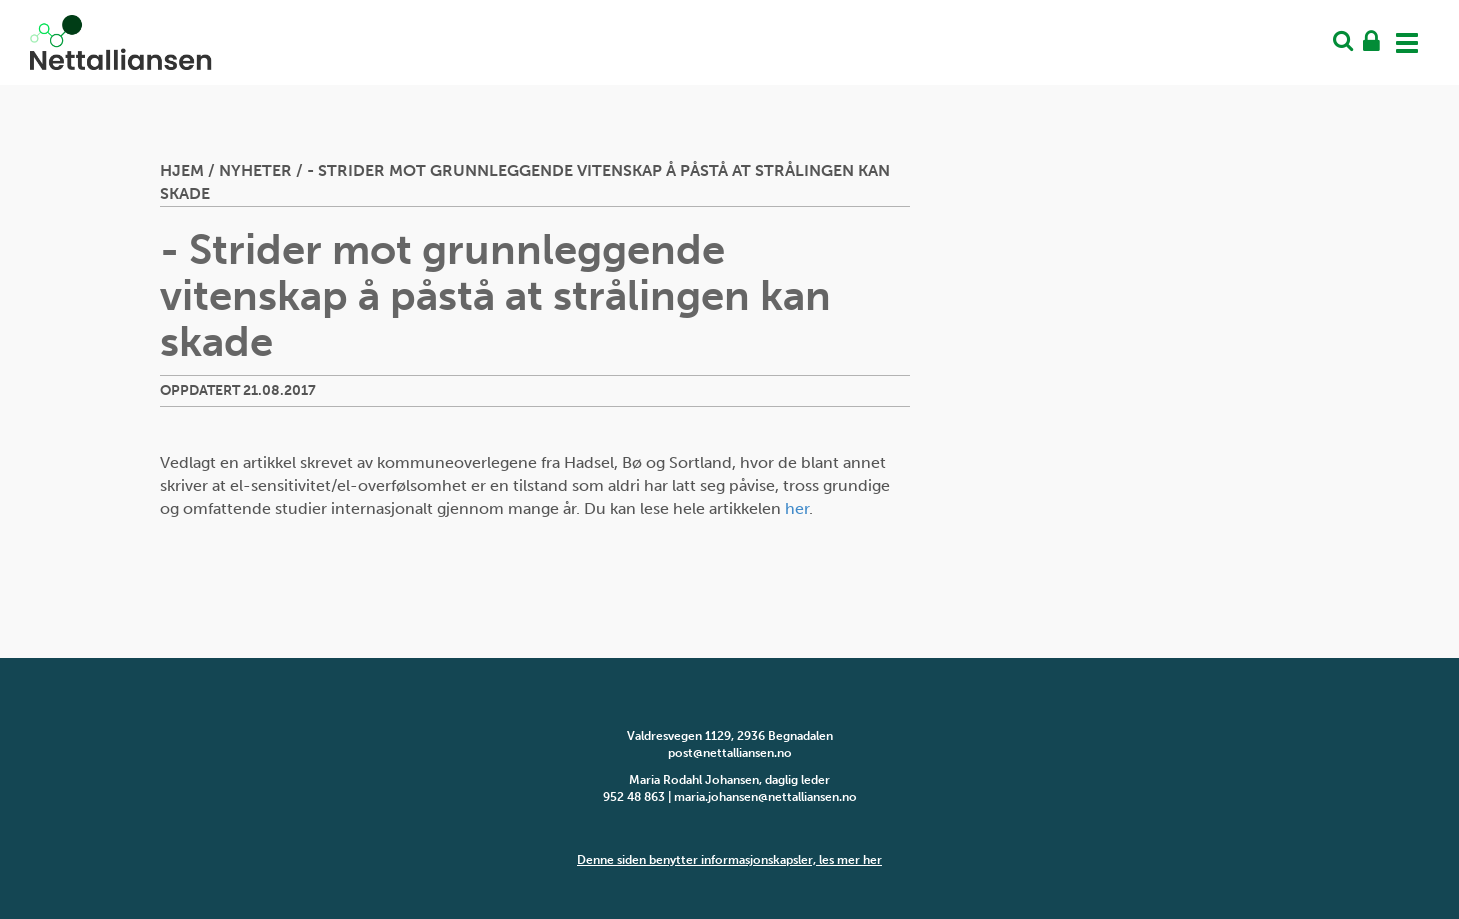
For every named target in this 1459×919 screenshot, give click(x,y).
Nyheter (255, 170)
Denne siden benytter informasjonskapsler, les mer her (729, 860)
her (797, 508)
